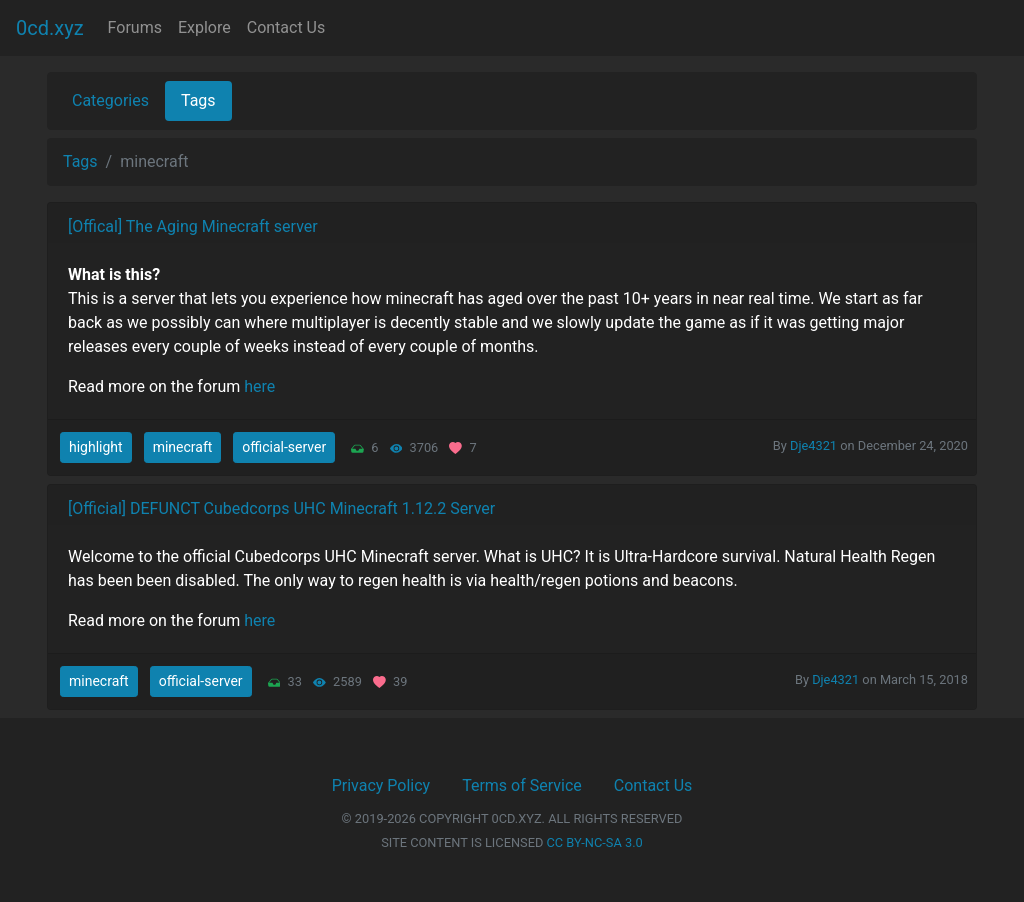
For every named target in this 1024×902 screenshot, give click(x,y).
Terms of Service (522, 785)
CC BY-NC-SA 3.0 (595, 842)
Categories (110, 100)
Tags (198, 100)
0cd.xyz (50, 28)
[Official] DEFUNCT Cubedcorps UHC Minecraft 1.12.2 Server (281, 508)
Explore (204, 27)
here (259, 386)
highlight (96, 447)
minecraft (183, 447)
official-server (284, 447)
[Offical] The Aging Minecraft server (193, 226)
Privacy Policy (381, 785)
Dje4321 (813, 445)
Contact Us (286, 27)
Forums (135, 27)
